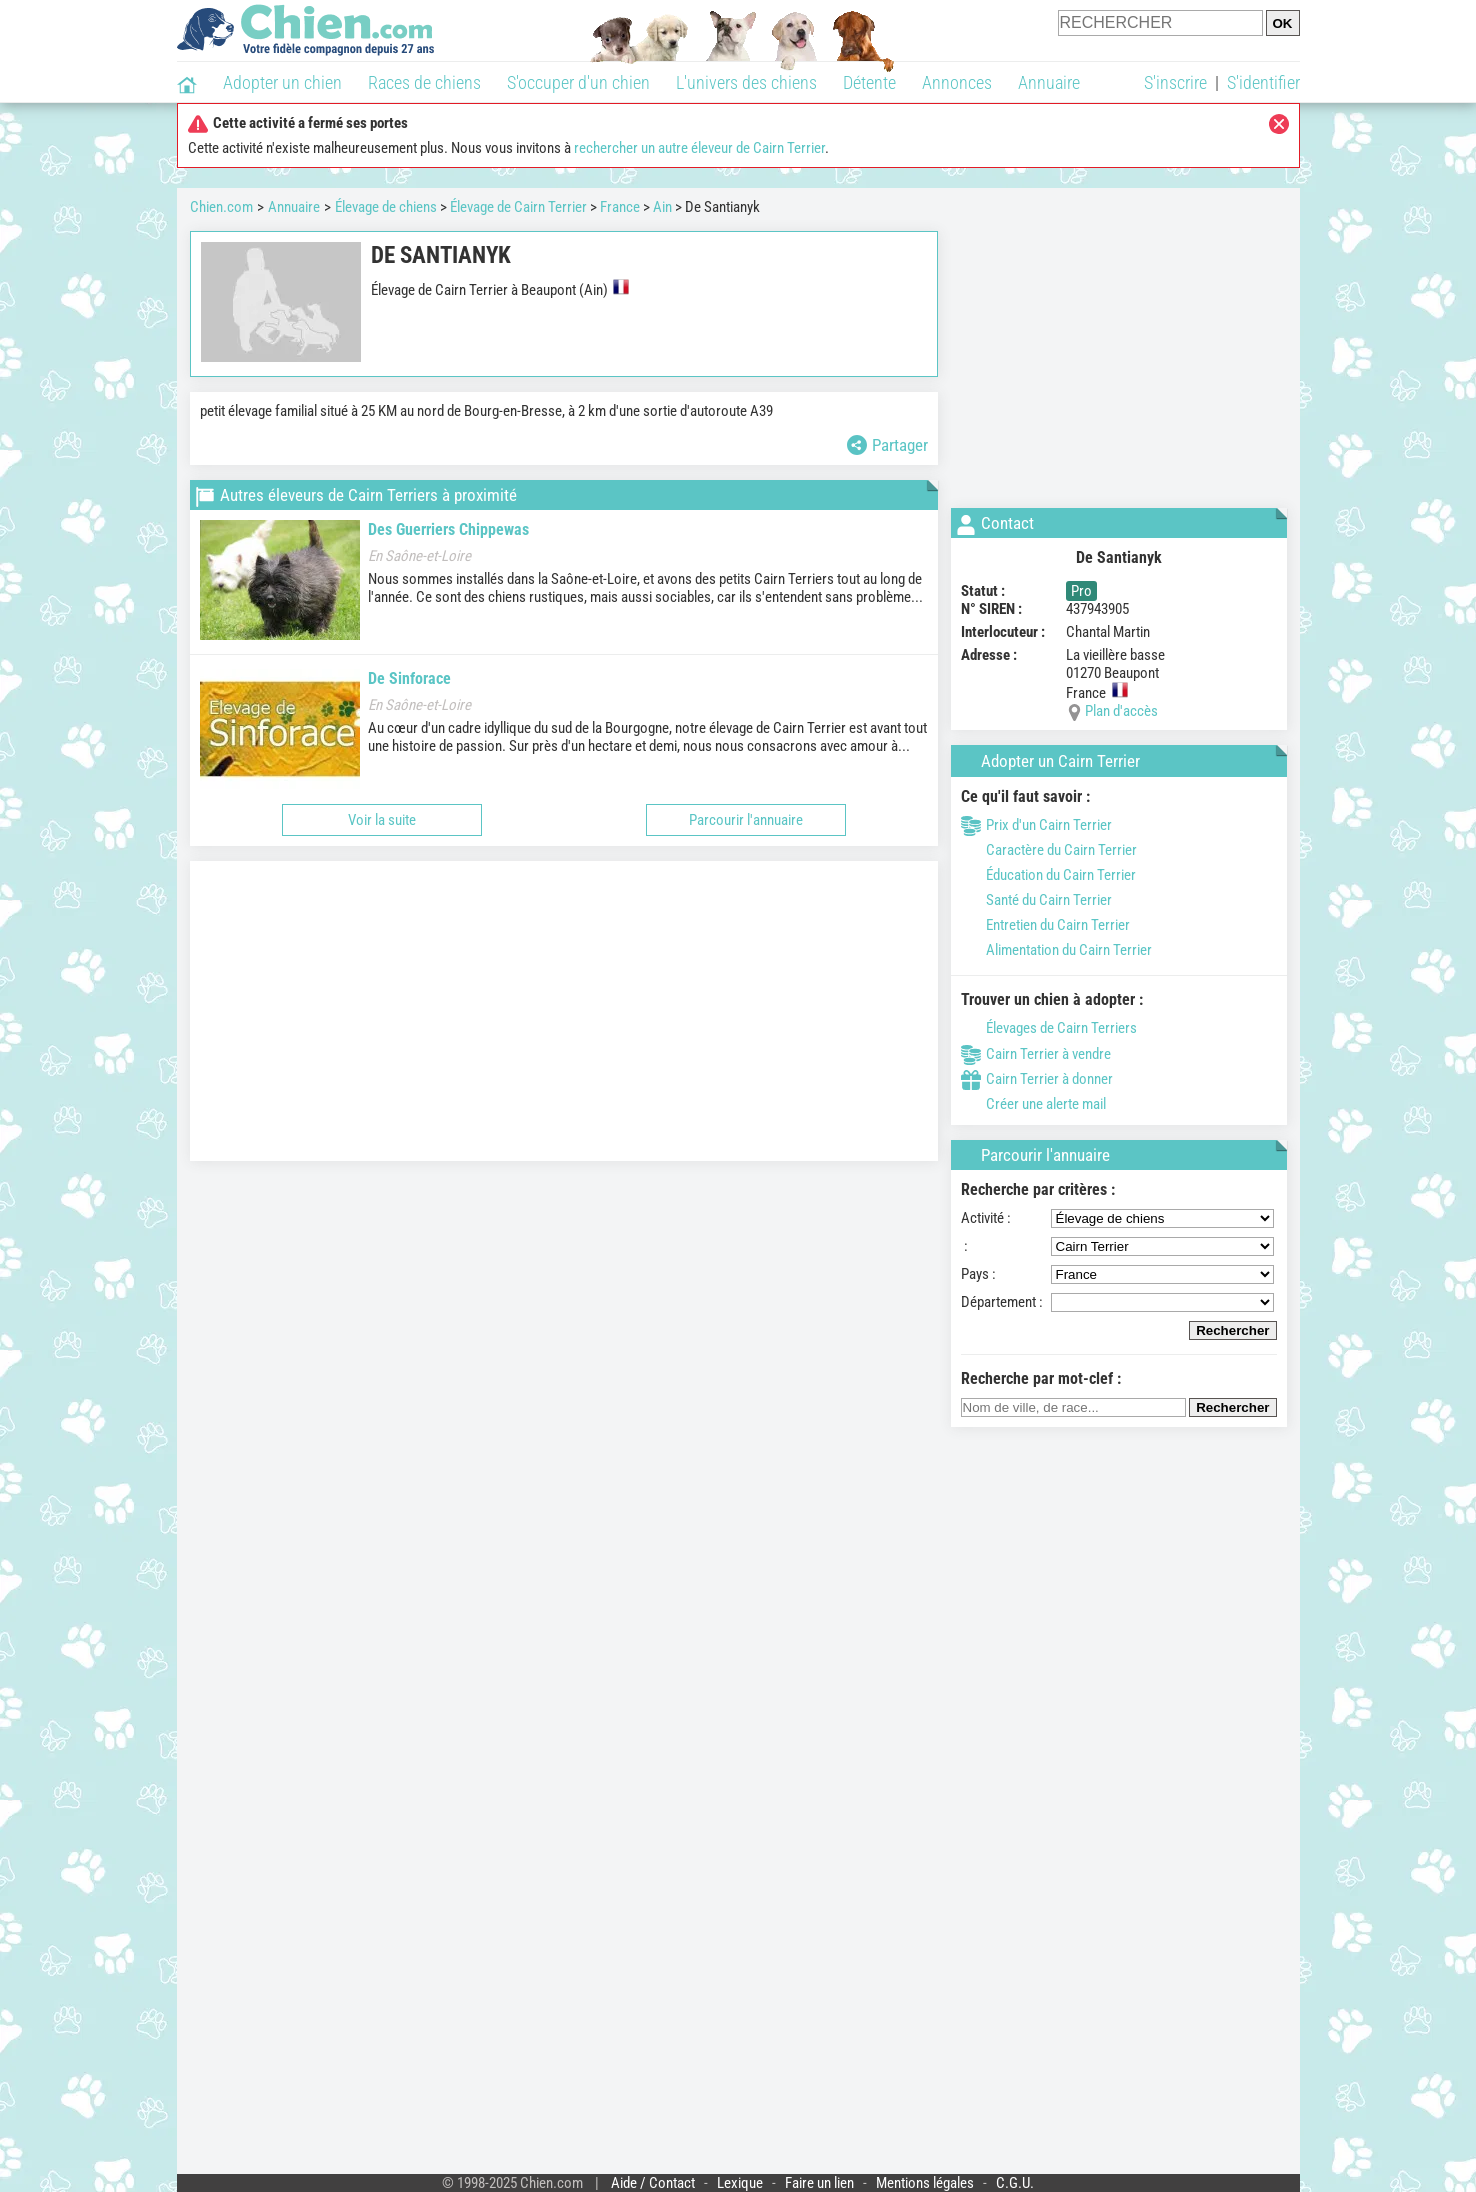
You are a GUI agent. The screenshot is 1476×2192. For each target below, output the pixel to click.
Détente (869, 82)
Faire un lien (819, 2183)
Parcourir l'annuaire (746, 820)
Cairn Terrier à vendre (1036, 1054)
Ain (662, 207)
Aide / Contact (653, 2183)
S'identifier (1263, 82)
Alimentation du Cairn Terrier (1056, 950)
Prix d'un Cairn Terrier (1036, 825)
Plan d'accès (1121, 711)
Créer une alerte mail (1033, 1104)
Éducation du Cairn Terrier (1048, 875)
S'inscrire (1175, 82)
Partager (887, 445)
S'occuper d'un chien (578, 82)
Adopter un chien (282, 82)
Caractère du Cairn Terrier (1049, 850)
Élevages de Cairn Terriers (1049, 1028)
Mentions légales (925, 2183)
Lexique (740, 2183)
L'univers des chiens (746, 82)
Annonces (957, 82)
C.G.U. (1015, 2183)
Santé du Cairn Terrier (1036, 900)
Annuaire (1049, 82)
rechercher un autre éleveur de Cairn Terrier (699, 148)
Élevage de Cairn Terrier (518, 207)
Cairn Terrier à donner (1037, 1079)
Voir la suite (382, 820)
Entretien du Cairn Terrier (1045, 925)
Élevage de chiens (386, 207)
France (620, 207)
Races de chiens (424, 82)
